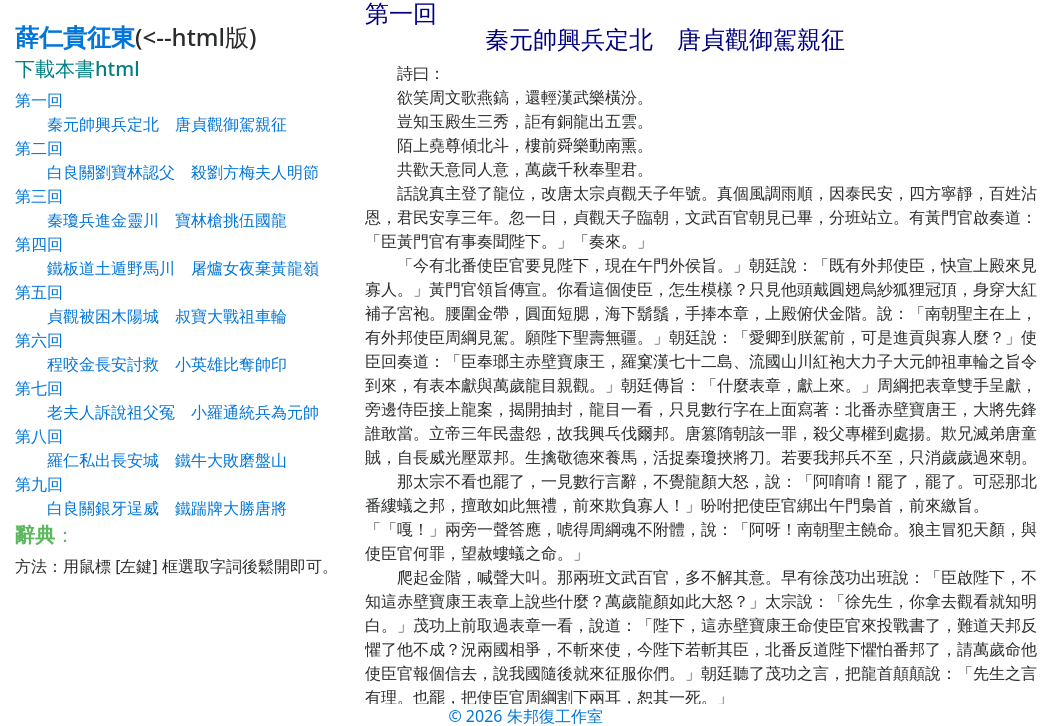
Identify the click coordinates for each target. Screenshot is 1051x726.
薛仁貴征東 (75, 36)
